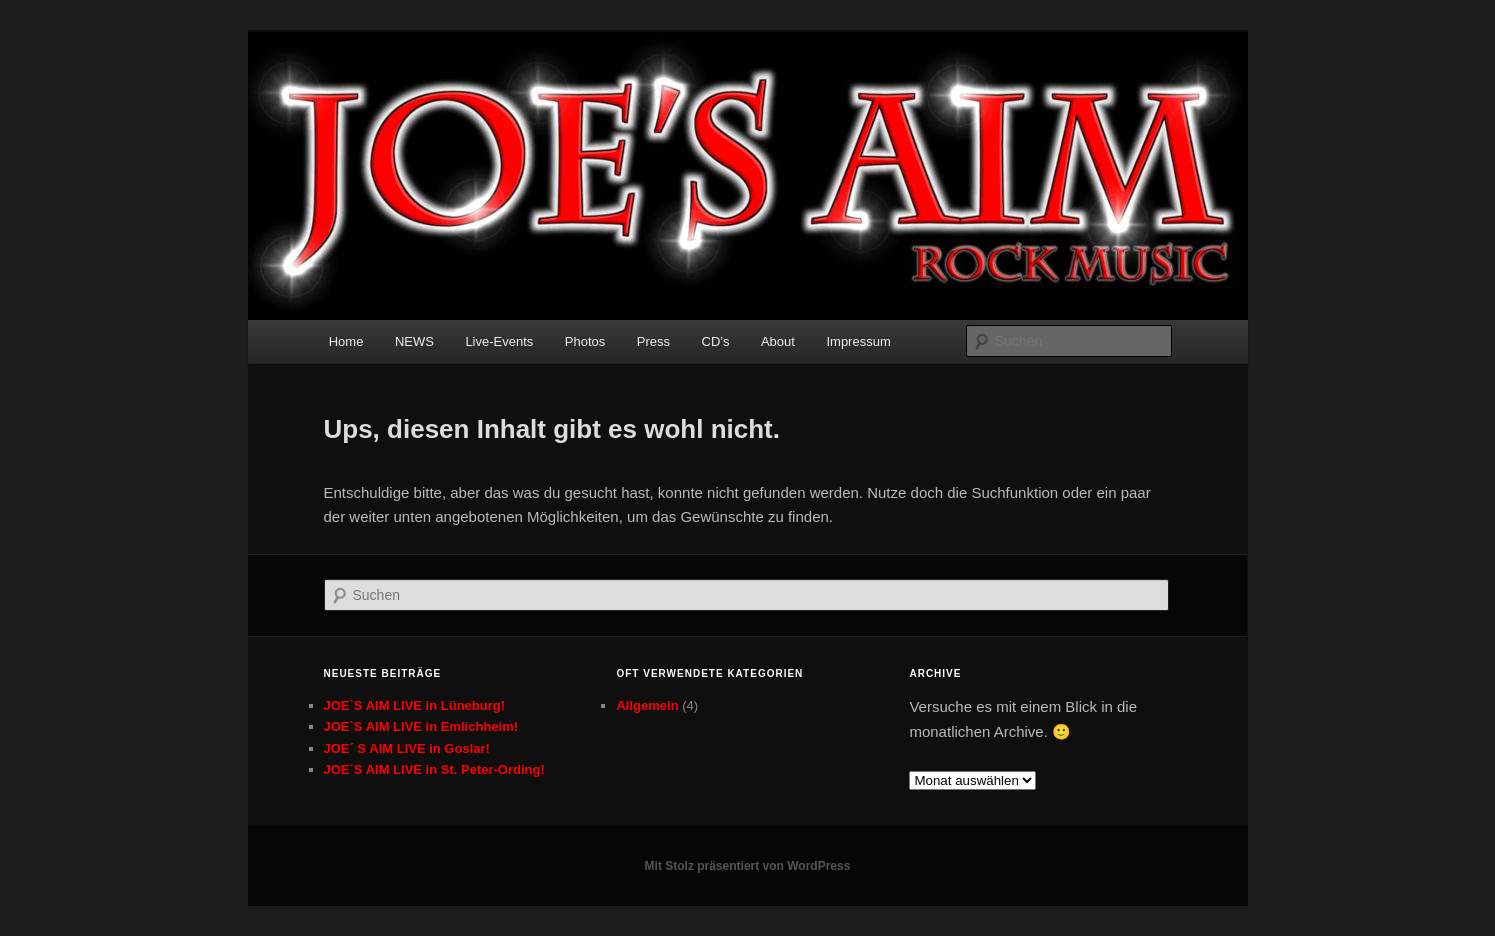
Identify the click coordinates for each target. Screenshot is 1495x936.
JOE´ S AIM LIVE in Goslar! (407, 748)
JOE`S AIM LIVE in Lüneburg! (415, 705)
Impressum (858, 341)
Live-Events (499, 341)
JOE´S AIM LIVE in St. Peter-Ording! (434, 769)
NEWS (414, 341)
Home (346, 341)
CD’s (716, 341)
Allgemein (647, 705)
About (778, 341)
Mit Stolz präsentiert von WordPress (748, 866)
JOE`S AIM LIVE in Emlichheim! (421, 726)
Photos (585, 341)
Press (653, 341)
